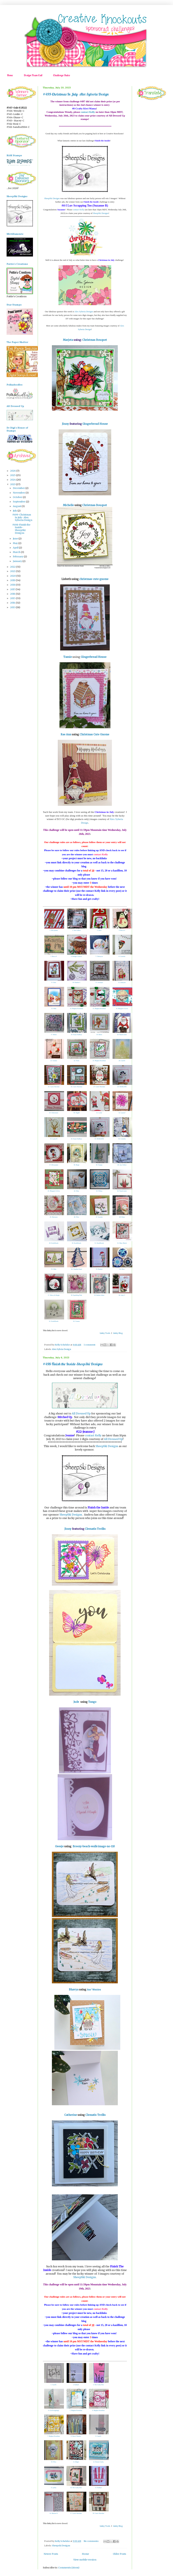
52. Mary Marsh (122, 1243)
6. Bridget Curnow (76, 956)
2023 (13, 484)
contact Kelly (88, 112)
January (17, 561)
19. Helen (99, 1034)
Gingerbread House (95, 423)
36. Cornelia (122, 1139)
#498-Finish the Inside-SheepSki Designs (72, 1364)
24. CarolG (122, 1060)
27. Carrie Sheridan (99, 1087)
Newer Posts (51, 2553)
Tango (92, 1701)
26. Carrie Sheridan (76, 1087)
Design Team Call (33, 75)
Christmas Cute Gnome (94, 734)
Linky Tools (105, 1333)
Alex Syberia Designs (83, 311)
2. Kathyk (76, 2384)
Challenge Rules (61, 75)
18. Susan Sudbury (76, 1034)
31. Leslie (99, 1113)
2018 (13, 584)
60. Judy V (122, 1295)
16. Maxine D (53, 2513)
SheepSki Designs (52, 198)
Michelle (68, 505)
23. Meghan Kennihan (99, 1060)
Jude (76, 1701)
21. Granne (53, 1060)
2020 (13, 575)
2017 (13, 589)
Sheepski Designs (61, 2545)
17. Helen (54, 1034)
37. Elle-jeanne (53, 1165)
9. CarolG (98, 2436)
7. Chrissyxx (99, 956)
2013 (13, 607)
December (19, 488)
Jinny (65, 423)
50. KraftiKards (76, 1243)
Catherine (70, 2114)
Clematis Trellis (95, 1528)
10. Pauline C (76, 982)
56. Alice (122, 1269)
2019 (13, 580)
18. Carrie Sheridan (98, 2513)
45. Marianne (54, 1217)
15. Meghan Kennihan (99, 1008)
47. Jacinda (99, 1217)
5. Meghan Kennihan (76, 2410)
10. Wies (53, 2462)
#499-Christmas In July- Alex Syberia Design (76, 94)
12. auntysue (122, 982)
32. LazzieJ (122, 1113)
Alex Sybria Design (61, 1349)
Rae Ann (66, 734)
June (15, 538)
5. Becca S (54, 956)
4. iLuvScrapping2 (53, 2410)
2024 (13, 479)
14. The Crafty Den (76, 2487)
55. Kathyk (99, 1269)
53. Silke (53, 1269)
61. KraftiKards (53, 1321)
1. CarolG (54, 2384)
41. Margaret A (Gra (54, 1191)
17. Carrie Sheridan (76, 2513)
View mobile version (84, 2559)
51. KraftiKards (99, 1243)
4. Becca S (122, 930)
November (19, 492)
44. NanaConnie (122, 1191)
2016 (13, 593)
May (15, 543)
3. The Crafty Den (98, 2384)
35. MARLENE (99, 1139)
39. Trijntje (99, 1165)
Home (10, 75)
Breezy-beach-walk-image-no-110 (94, 1846)
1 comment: (90, 1345)
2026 (13, 470)
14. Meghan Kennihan (76, 1008)
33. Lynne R (53, 1139)
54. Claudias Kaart (76, 1269)
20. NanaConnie (122, 1034)
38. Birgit (76, 1165)
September (19, 501)
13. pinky (53, 2487)
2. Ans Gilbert (76, 930)
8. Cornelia (122, 956)
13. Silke (53, 1008)
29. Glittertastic (53, 1113)
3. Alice (99, 930)
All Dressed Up (81, 1413)
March (17, 552)
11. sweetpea (99, 982)
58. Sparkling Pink (76, 1295)
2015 (13, 598)
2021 (13, 571)
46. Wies (76, 1217)
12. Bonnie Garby (98, 2462)
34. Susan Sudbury (76, 1139)
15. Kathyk (98, 2487)
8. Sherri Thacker (76, 2436)
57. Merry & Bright (54, 1295)
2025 (13, 475)
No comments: (91, 2541)
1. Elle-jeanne (54, 930)
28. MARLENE (122, 1087)
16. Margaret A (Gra (122, 1008)
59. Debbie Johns (99, 1295)
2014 (13, 602)
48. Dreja (122, 1217)
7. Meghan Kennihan (53, 2436)
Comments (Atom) (68, 2567)
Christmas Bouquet (94, 339)
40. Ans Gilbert (121, 1165)
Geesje (59, 1846)
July (15, 510)
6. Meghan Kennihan (98, 2410)
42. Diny (76, 1191)
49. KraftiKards (53, 1243)
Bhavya (73, 1989)
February (18, 556)
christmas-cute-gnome (93, 579)
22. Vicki (76, 1060)
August (17, 506)
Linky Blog (118, 1333)
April (16, 547)
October (18, 497)
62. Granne (76, 1321)
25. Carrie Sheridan (53, 1087)
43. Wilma (99, 1191)
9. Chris (53, 982)
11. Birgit (76, 2462)
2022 (13, 566)
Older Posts (119, 2553)
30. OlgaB (76, 1113)
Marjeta (68, 339)
